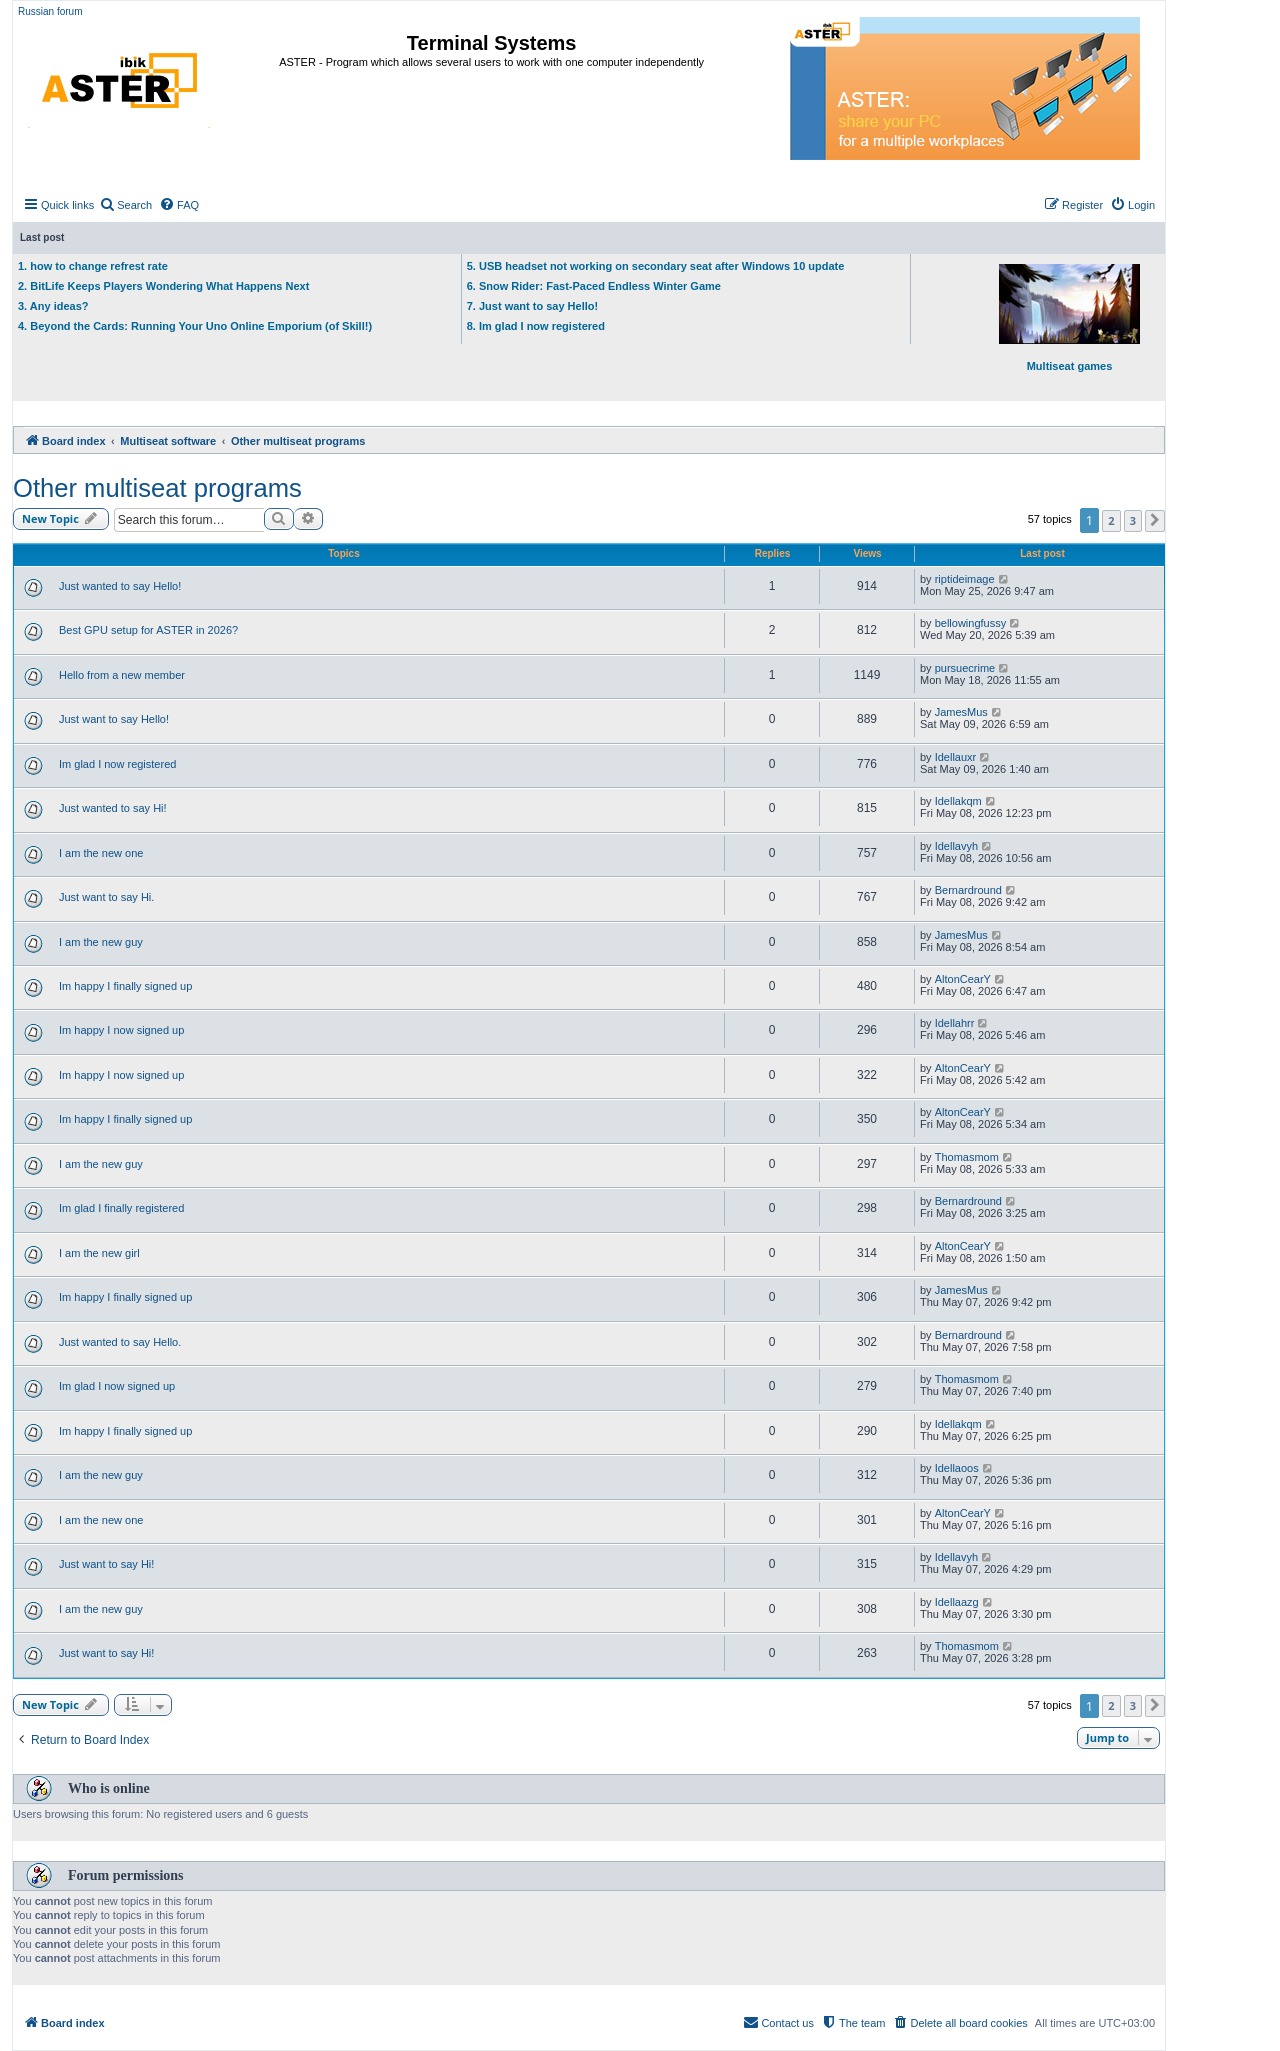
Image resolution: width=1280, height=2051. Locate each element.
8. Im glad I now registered (536, 326)
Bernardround (968, 890)
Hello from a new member (122, 675)
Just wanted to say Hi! (113, 808)
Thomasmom (967, 1157)
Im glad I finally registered (121, 1208)
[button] (1155, 521)
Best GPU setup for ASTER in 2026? (148, 630)
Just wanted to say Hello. (120, 1342)
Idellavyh (956, 846)
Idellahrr (955, 1023)
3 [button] (1133, 520)
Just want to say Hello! (114, 719)
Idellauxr (956, 757)
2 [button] (1111, 520)
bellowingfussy (971, 623)
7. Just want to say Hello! (532, 306)
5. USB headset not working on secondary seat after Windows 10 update (656, 266)
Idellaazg (957, 1602)
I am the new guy (101, 942)
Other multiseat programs (157, 488)
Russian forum (50, 11)
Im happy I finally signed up (125, 986)
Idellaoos (957, 1468)
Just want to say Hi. (106, 897)
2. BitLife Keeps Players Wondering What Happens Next (163, 286)
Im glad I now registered (117, 764)
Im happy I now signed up (121, 1030)
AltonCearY (963, 979)
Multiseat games (1069, 318)
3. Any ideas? (53, 306)
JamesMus (961, 712)
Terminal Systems (492, 43)
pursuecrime (965, 668)
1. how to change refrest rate (93, 266)
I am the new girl (99, 1253)
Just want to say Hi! (106, 1564)
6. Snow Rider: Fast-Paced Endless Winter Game (594, 286)
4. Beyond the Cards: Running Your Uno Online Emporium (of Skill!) (195, 326)
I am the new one (101, 853)
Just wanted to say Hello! (120, 586)
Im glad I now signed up (117, 1386)
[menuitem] (125, 205)
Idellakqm (958, 801)
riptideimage (965, 579)
